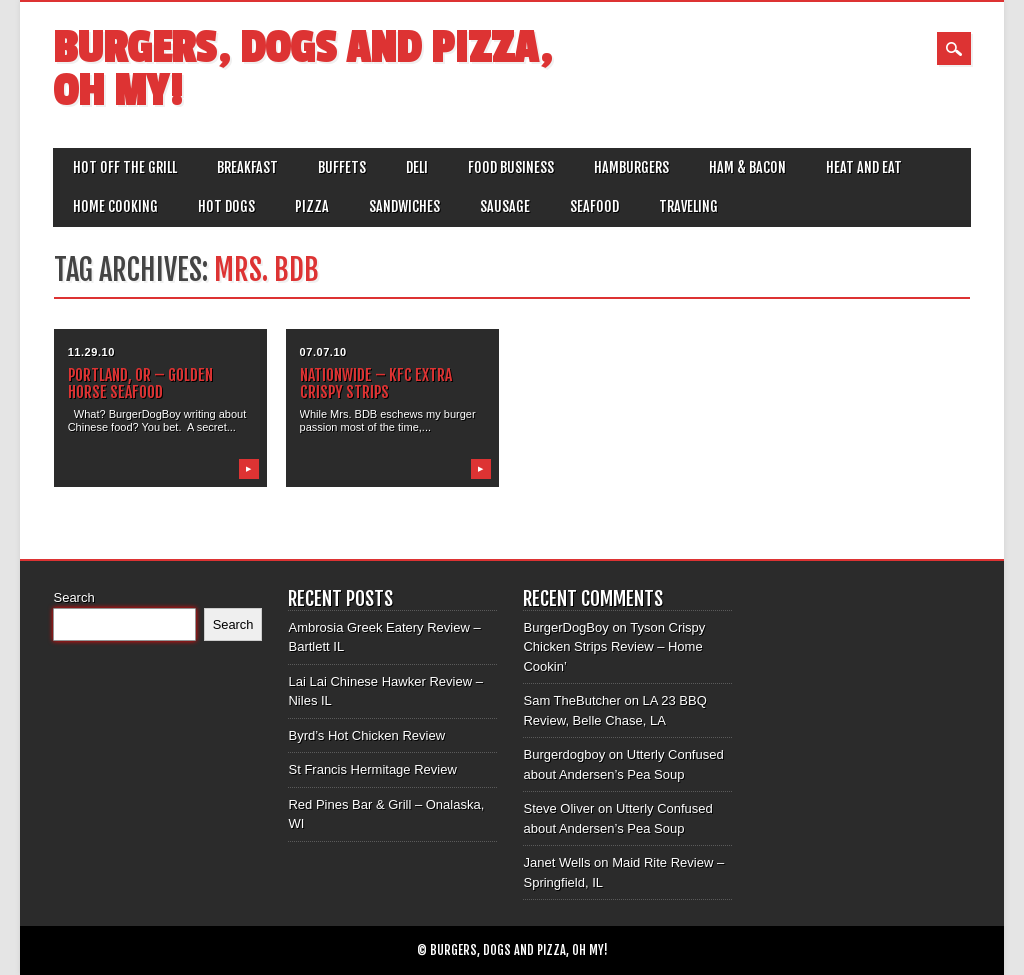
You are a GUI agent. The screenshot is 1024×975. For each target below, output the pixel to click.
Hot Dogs (226, 206)
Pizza (312, 206)
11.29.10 (91, 352)
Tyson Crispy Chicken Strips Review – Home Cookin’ (614, 647)
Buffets (342, 167)
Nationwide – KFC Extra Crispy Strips (376, 383)
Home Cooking (115, 206)
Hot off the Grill (125, 167)
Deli (417, 167)
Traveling (688, 206)
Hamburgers (631, 167)
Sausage (505, 206)
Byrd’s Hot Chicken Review (366, 735)
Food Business (511, 167)
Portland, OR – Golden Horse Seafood (140, 383)
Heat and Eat (864, 167)
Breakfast (247, 167)
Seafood (594, 206)
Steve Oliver (558, 808)
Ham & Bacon (747, 167)
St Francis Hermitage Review (372, 769)
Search (73, 597)
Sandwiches (404, 206)
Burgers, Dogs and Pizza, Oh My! (302, 70)
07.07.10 (323, 352)
